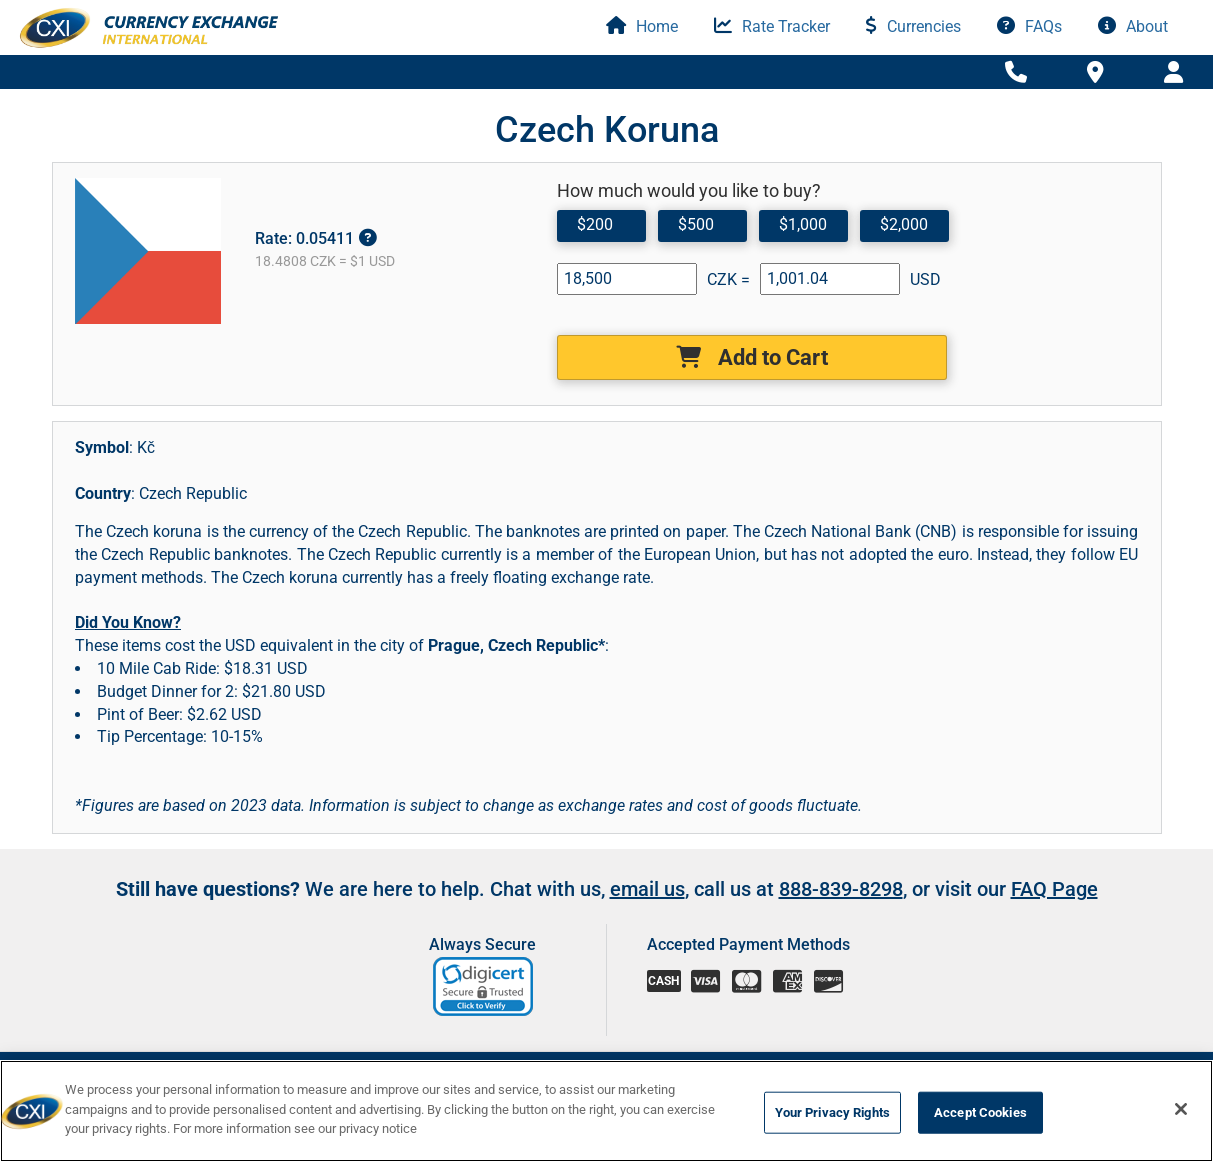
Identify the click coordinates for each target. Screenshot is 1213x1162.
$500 (696, 224)
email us (647, 889)
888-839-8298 (841, 889)
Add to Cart (752, 357)
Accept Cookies (980, 1112)
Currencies (913, 26)
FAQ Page (1054, 889)
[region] (606, 1111)
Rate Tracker (772, 26)
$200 (595, 224)
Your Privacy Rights (832, 1112)
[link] (484, 986)
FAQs (1029, 26)
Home (642, 26)
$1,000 (803, 224)
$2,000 (904, 224)
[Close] (1181, 1109)
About (1133, 26)
